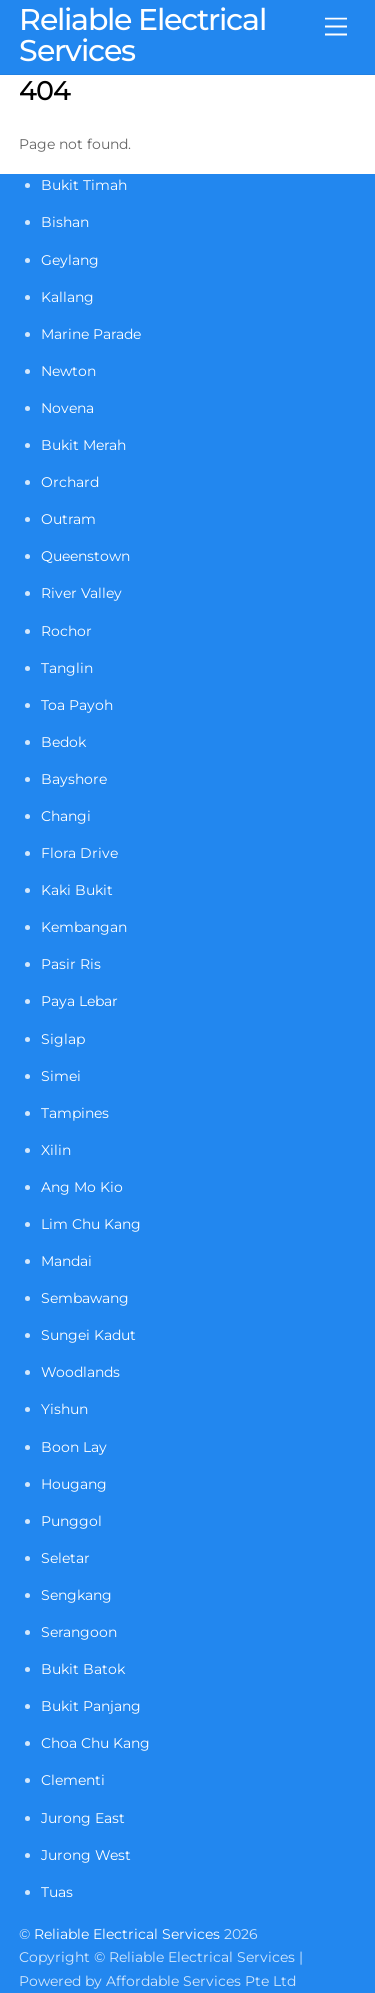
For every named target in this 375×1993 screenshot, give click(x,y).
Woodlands (80, 1372)
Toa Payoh (77, 705)
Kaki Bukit (77, 890)
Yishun (64, 1409)
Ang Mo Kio (82, 1187)
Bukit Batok (83, 1669)
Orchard (70, 482)
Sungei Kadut (88, 1335)
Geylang (70, 260)
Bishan (65, 222)
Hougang (74, 1484)
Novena (67, 408)
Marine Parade (91, 334)
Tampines (75, 1113)
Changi (66, 816)
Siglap (63, 1039)
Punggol (71, 1521)
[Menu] (336, 27)
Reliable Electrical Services (127, 1934)
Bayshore (74, 779)
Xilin (56, 1150)
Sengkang (76, 1595)
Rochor (66, 631)
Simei (61, 1076)
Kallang (67, 297)
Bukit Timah (84, 185)
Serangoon (79, 1632)
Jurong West (86, 1855)
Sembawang (85, 1298)
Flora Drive (79, 853)
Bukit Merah (83, 445)
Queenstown (85, 556)
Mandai (66, 1261)
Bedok (63, 742)
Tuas (57, 1892)
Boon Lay (74, 1447)
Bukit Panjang (91, 1706)
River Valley (81, 593)
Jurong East (83, 1818)
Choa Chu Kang (95, 1743)
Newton (68, 371)
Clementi (73, 1780)
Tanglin (67, 668)
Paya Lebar (79, 1001)
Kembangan (84, 927)
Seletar (65, 1558)
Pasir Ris (71, 964)
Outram (68, 519)
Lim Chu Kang (91, 1224)
